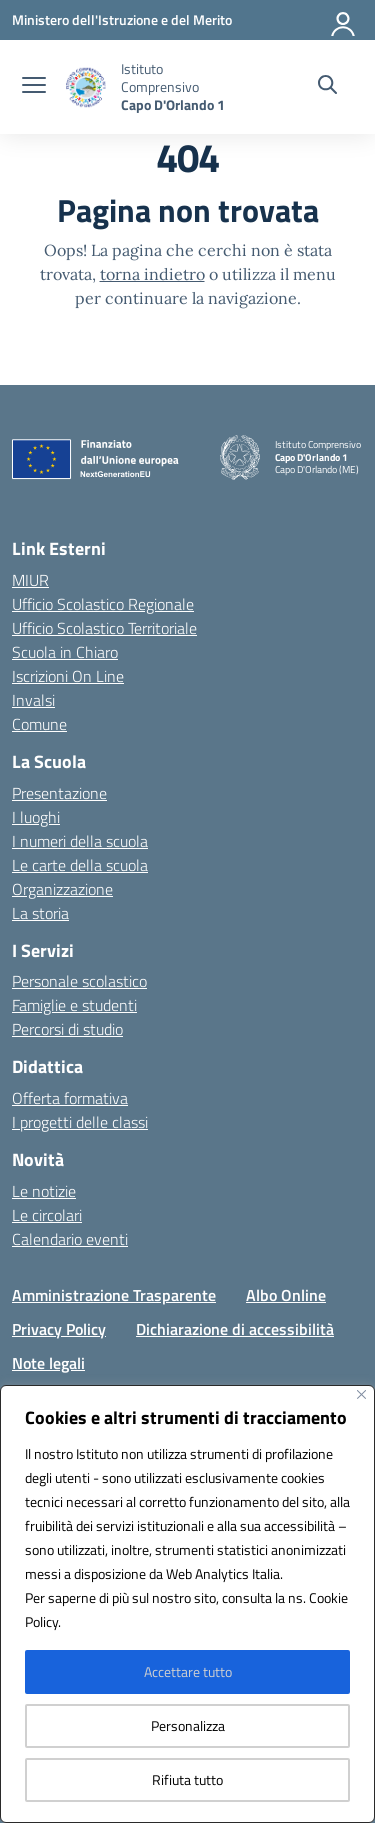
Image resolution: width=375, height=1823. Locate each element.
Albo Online (286, 1295)
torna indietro (152, 274)
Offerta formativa (70, 1098)
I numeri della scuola (80, 841)
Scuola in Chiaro (65, 652)
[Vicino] (361, 1394)
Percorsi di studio (67, 1029)
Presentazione (59, 793)
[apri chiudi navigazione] (34, 87)
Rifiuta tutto (187, 1779)
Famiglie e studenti (74, 1005)
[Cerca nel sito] (327, 87)
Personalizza (188, 1725)
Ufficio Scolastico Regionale (103, 604)
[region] (187, 1604)
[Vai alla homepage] (181, 87)
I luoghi (36, 817)
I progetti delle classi (80, 1122)
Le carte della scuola (80, 865)
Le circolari (47, 1215)
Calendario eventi (70, 1239)
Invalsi (33, 700)
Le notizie (44, 1191)
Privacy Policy (59, 1329)
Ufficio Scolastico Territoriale (104, 628)
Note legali (48, 1363)
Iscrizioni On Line (68, 676)
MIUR (30, 580)
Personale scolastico (79, 981)
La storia (40, 913)
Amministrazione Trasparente (114, 1295)
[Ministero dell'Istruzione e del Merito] (122, 19)
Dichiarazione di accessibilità (235, 1329)
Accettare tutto (188, 1671)
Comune (39, 724)
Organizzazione (62, 889)
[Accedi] (344, 20)
